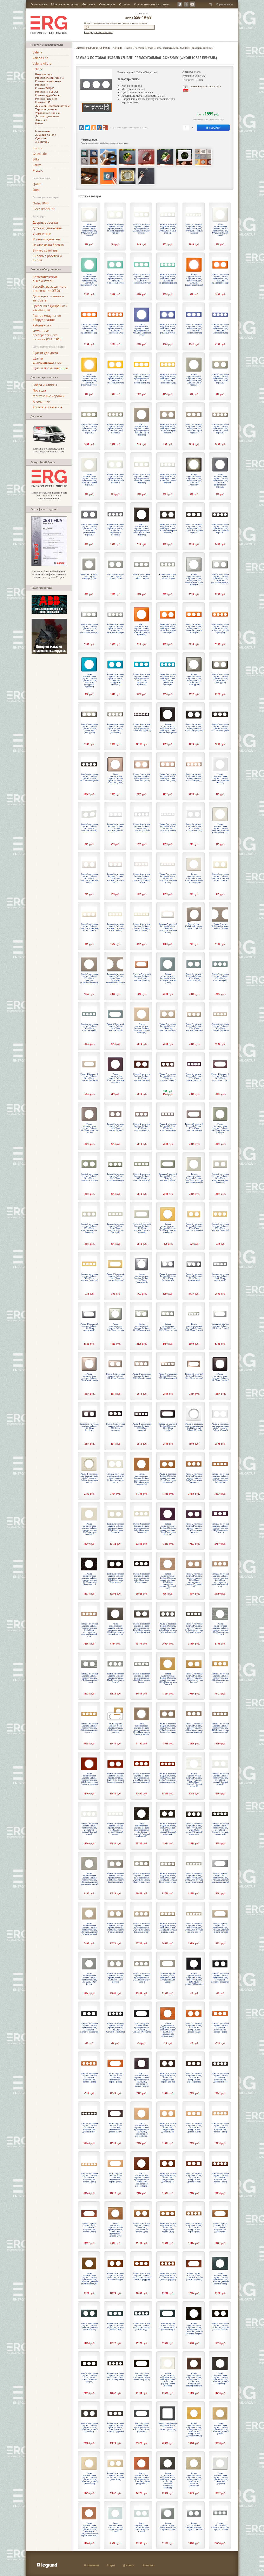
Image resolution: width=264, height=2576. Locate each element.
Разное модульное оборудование (47, 317)
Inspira (37, 148)
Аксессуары (42, 142)
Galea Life (40, 154)
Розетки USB (43, 102)
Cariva (37, 165)
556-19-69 (138, 17)
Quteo (37, 184)
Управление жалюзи (47, 113)
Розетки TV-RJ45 (44, 88)
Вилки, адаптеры (45, 250)
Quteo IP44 (41, 203)
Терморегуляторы (46, 109)
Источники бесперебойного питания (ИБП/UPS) (47, 335)
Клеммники (41, 401)
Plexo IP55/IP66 (44, 209)
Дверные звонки (45, 222)
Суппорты (41, 138)
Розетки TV (41, 85)
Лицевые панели (45, 134)
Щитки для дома (45, 353)
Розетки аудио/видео (48, 95)
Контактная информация (152, 4)
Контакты (148, 2565)
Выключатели (43, 74)
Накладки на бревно (48, 245)
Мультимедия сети (47, 239)
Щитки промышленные (51, 368)
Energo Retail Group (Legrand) (93, 47)
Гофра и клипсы (45, 385)
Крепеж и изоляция (47, 407)
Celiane (38, 69)
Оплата (124, 4)
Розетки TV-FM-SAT (46, 92)
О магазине (39, 4)
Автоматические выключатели (45, 279)
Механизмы (42, 131)
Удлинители (42, 233)
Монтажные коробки (49, 396)
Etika (36, 159)
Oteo (36, 189)
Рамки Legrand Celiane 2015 (206, 86)
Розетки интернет (46, 99)
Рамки (39, 123)
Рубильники (42, 325)
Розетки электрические (49, 77)
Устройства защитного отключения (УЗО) (50, 288)
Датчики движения (47, 116)
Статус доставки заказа (98, 32)
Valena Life (40, 58)
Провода (39, 390)
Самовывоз (107, 4)
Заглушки (41, 120)
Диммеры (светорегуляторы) (52, 106)
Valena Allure (42, 63)
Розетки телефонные (48, 81)
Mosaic (38, 170)
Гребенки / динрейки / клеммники (50, 308)
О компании (91, 2565)
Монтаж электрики (64, 4)
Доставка (88, 4)
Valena (37, 52)
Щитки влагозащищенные (47, 360)
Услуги (111, 2565)
